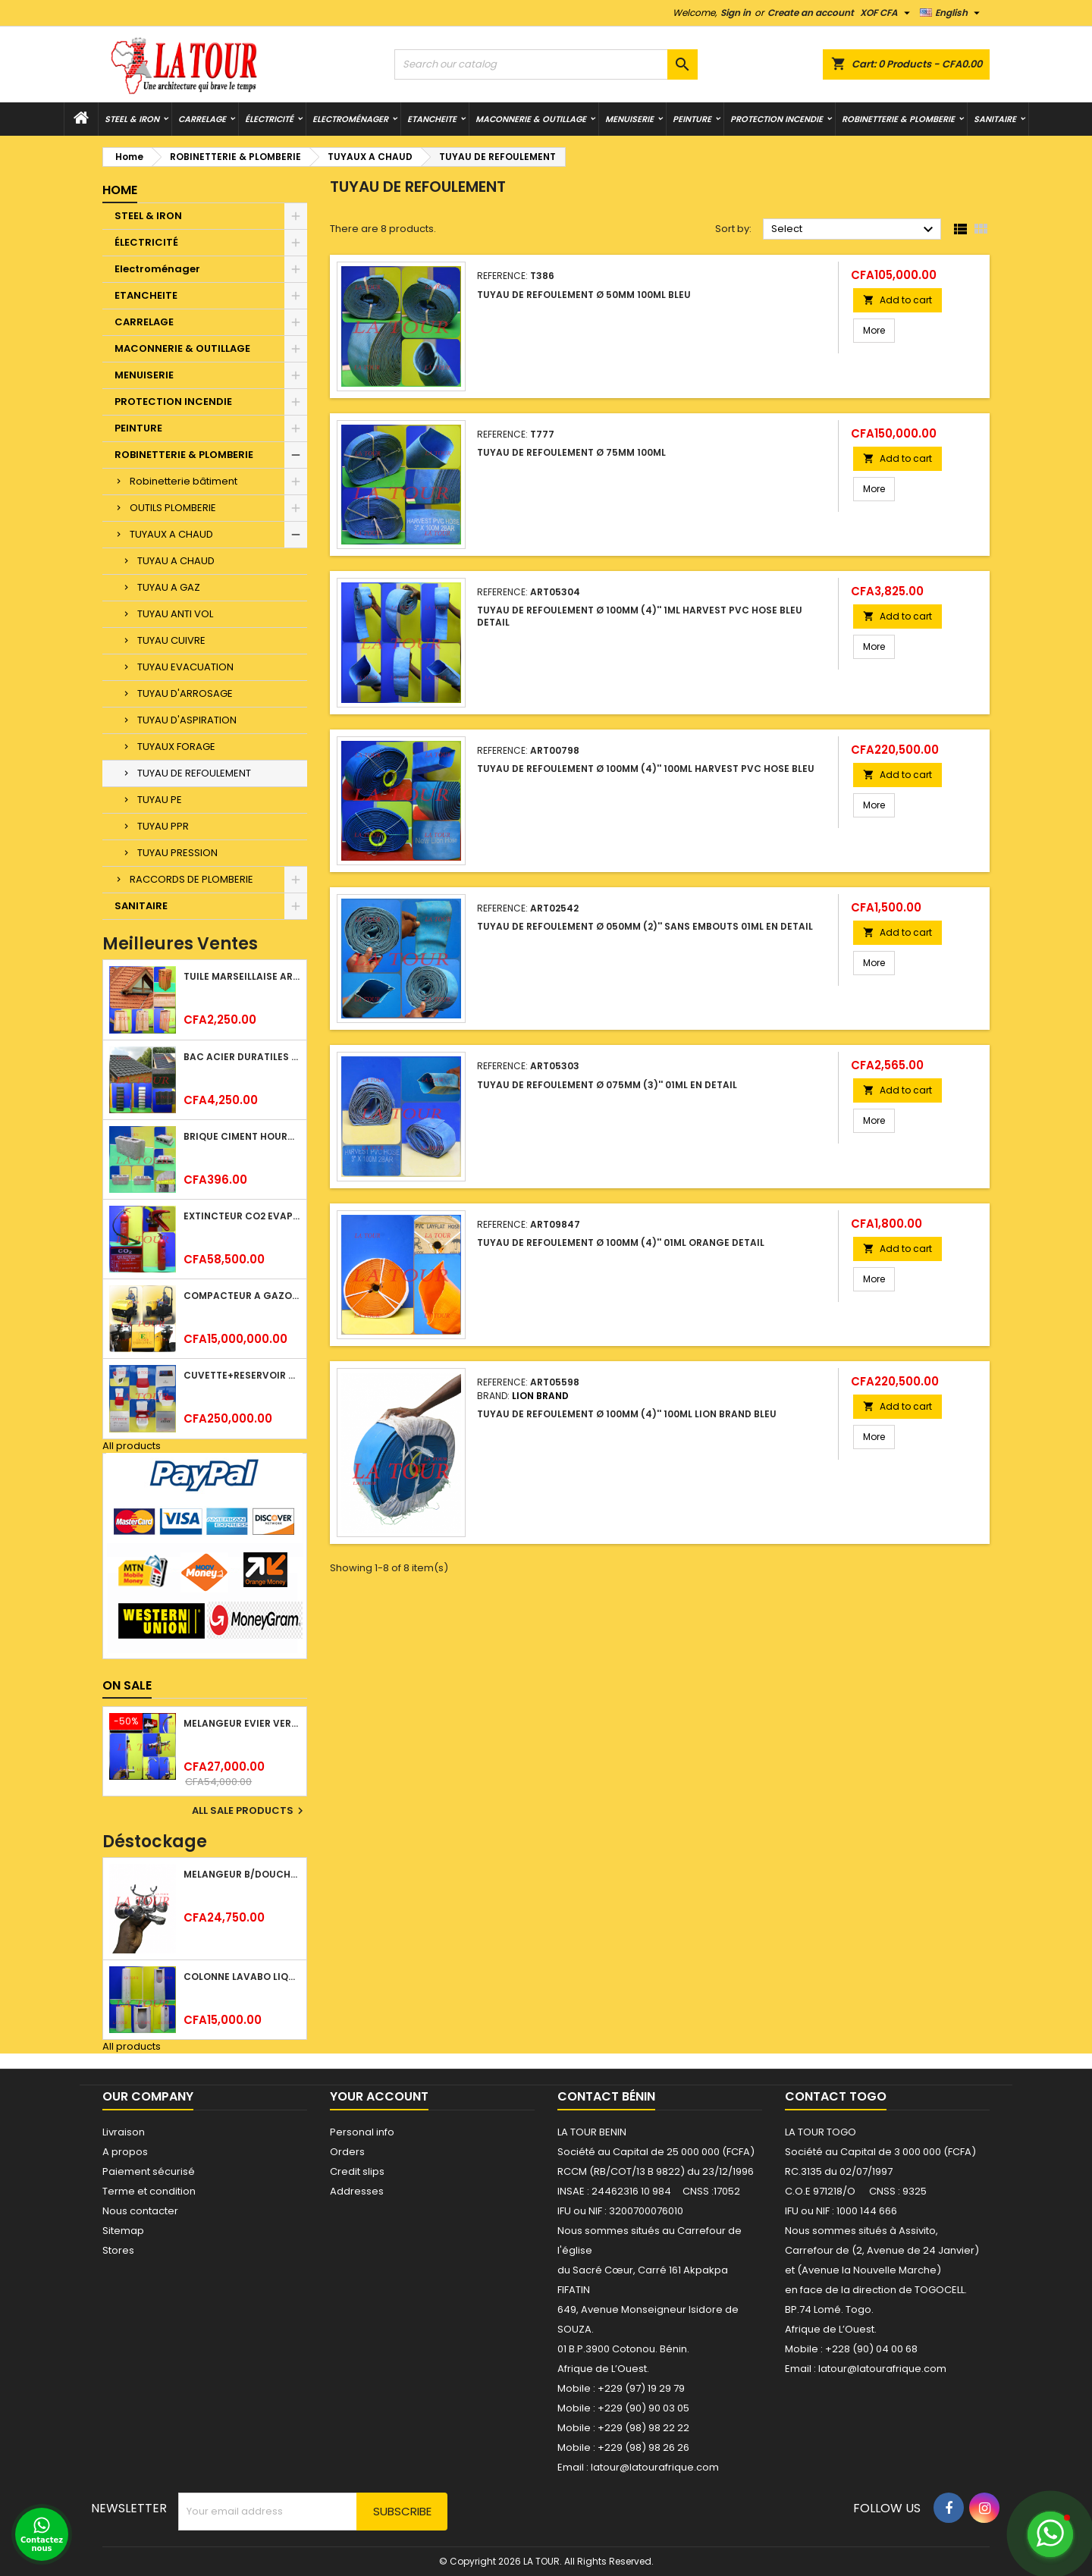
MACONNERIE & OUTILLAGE (530, 119)
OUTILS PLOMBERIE (173, 507)
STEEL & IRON (132, 119)
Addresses (357, 2191)
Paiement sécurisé (148, 2171)
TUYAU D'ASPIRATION (187, 720)
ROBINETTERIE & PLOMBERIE (898, 119)
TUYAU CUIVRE (171, 640)
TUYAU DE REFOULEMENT (194, 773)
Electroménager (350, 119)
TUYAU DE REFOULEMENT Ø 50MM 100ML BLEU (584, 294)
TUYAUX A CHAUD (171, 534)
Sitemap (123, 2230)
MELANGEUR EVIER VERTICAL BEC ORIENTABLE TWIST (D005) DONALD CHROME (242, 1723)
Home (119, 190)
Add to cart (897, 299)
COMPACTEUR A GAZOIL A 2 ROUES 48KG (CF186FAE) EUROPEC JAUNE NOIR (242, 1295)
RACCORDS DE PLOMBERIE (191, 879)
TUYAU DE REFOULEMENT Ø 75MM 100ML (571, 452)
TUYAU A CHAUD (176, 561)
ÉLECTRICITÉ (269, 119)
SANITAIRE (995, 119)
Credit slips (357, 2171)
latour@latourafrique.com (882, 2368)
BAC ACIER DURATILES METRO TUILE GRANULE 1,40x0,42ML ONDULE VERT (242, 1056)
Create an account (810, 12)
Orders (347, 2152)
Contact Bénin (606, 2096)
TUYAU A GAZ (168, 587)
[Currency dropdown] (887, 13)
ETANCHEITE (432, 119)
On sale (127, 1685)
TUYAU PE (159, 799)
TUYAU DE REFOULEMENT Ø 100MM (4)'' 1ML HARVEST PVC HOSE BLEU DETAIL (639, 616)
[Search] (546, 64)
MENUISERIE (629, 119)
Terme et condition (149, 2191)
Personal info (362, 2132)
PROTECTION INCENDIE (776, 119)
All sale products (249, 1811)
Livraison (123, 2132)
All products (131, 1446)
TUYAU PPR (163, 826)
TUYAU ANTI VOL (175, 614)
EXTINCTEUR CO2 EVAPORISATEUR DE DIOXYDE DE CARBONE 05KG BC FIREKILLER (242, 1216)
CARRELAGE (202, 119)
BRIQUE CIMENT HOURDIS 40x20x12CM (242, 1136)
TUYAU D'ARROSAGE (185, 693)
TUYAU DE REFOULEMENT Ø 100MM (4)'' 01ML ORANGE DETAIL (620, 1242)
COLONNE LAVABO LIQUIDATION (242, 1976)
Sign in (735, 12)
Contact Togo (835, 2096)
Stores (118, 2250)
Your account (379, 2096)
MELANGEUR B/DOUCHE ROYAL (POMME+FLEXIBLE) (242, 1874)
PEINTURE (692, 119)
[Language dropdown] (952, 13)
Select (854, 230)
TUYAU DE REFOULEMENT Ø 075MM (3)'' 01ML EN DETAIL (607, 1084)
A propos (125, 2152)
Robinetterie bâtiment (183, 481)
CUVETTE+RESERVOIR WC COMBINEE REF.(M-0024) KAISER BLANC (242, 1375)
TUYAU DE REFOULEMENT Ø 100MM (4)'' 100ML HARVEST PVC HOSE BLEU (645, 768)
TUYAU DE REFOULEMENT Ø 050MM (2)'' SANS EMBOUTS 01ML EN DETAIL (645, 926)
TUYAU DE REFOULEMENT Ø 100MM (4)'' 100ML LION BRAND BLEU (627, 1413)
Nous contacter (140, 2211)
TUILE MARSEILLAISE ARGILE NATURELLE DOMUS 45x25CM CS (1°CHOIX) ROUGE (242, 976)
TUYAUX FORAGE (176, 746)
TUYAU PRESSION (177, 853)
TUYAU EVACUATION (185, 667)
